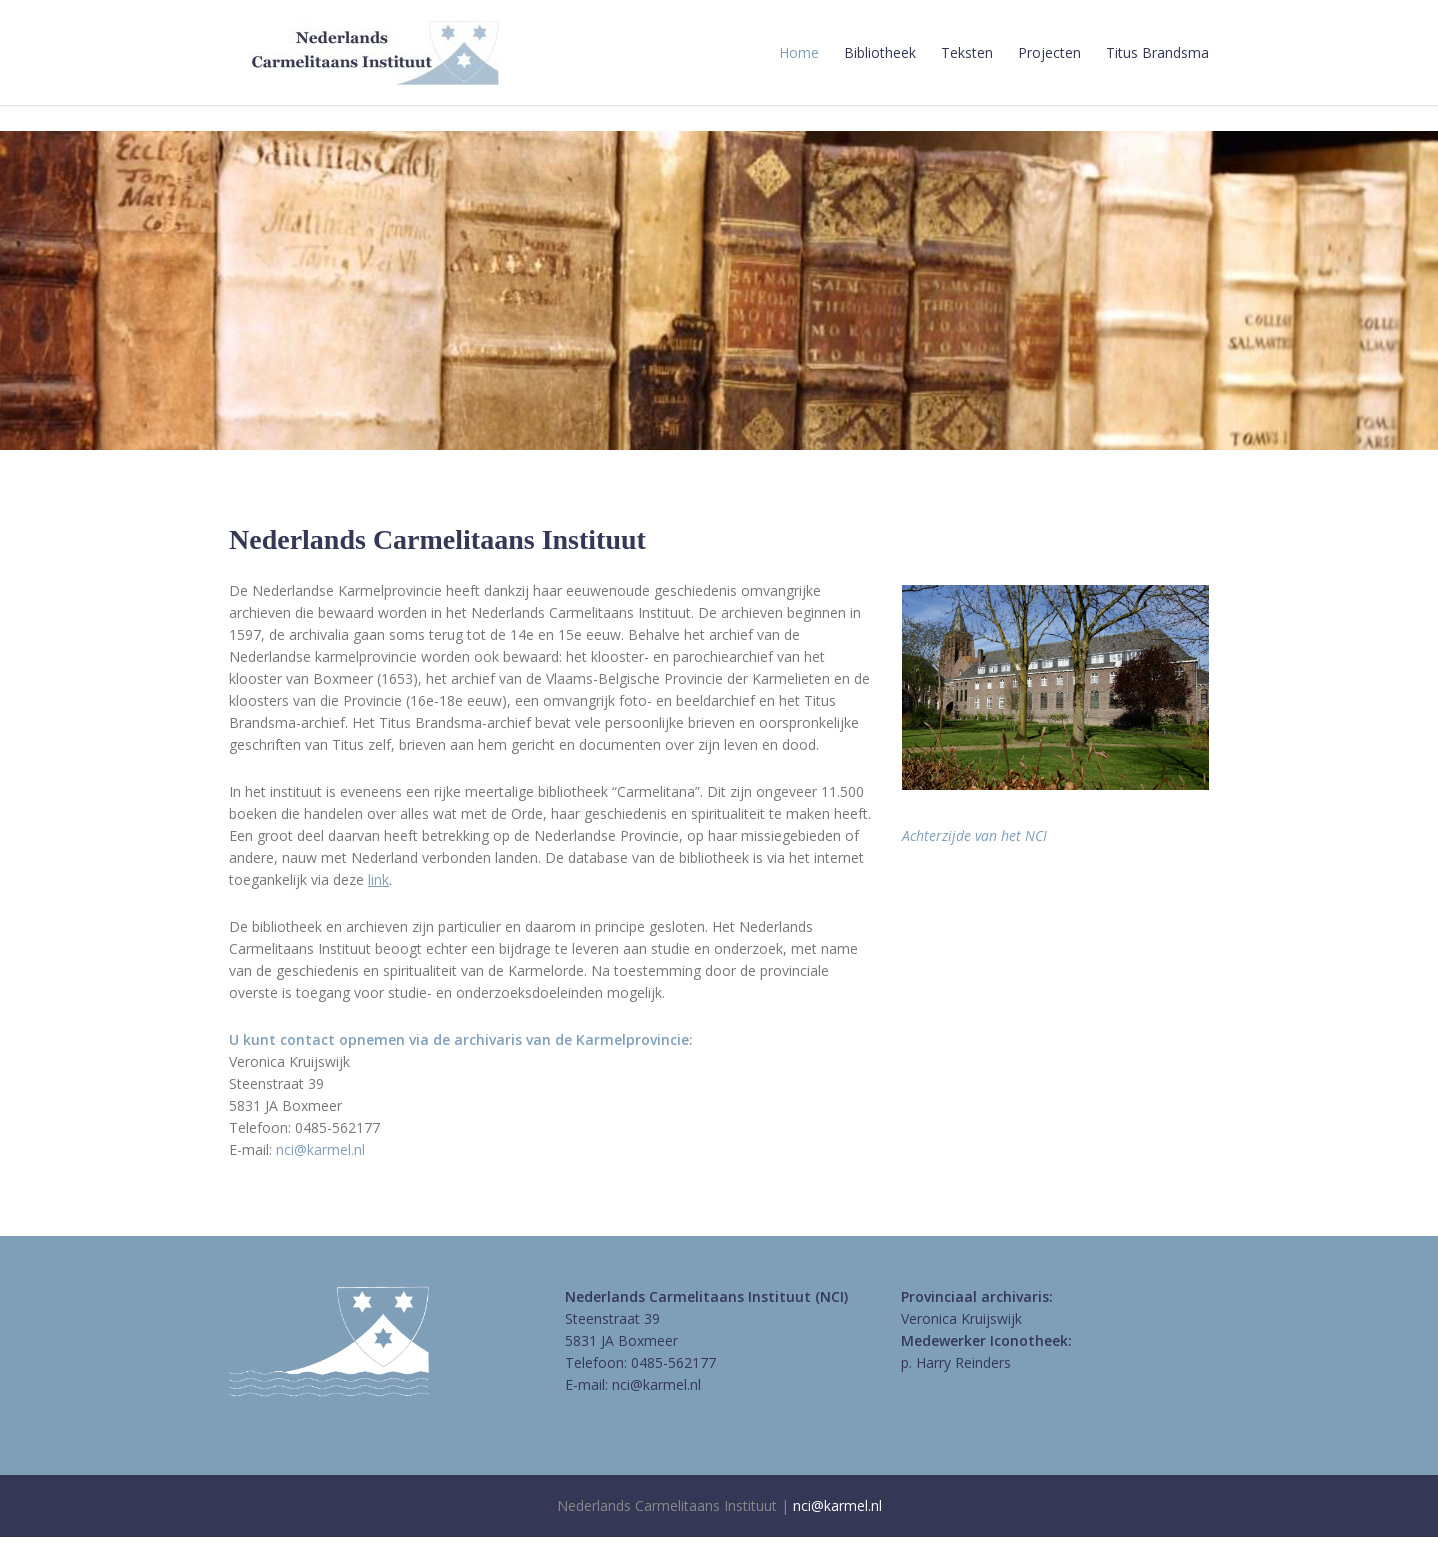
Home (799, 52)
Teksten (967, 52)
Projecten (1049, 52)
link (378, 879)
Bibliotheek (880, 52)
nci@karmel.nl (320, 1149)
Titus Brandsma (1157, 52)
